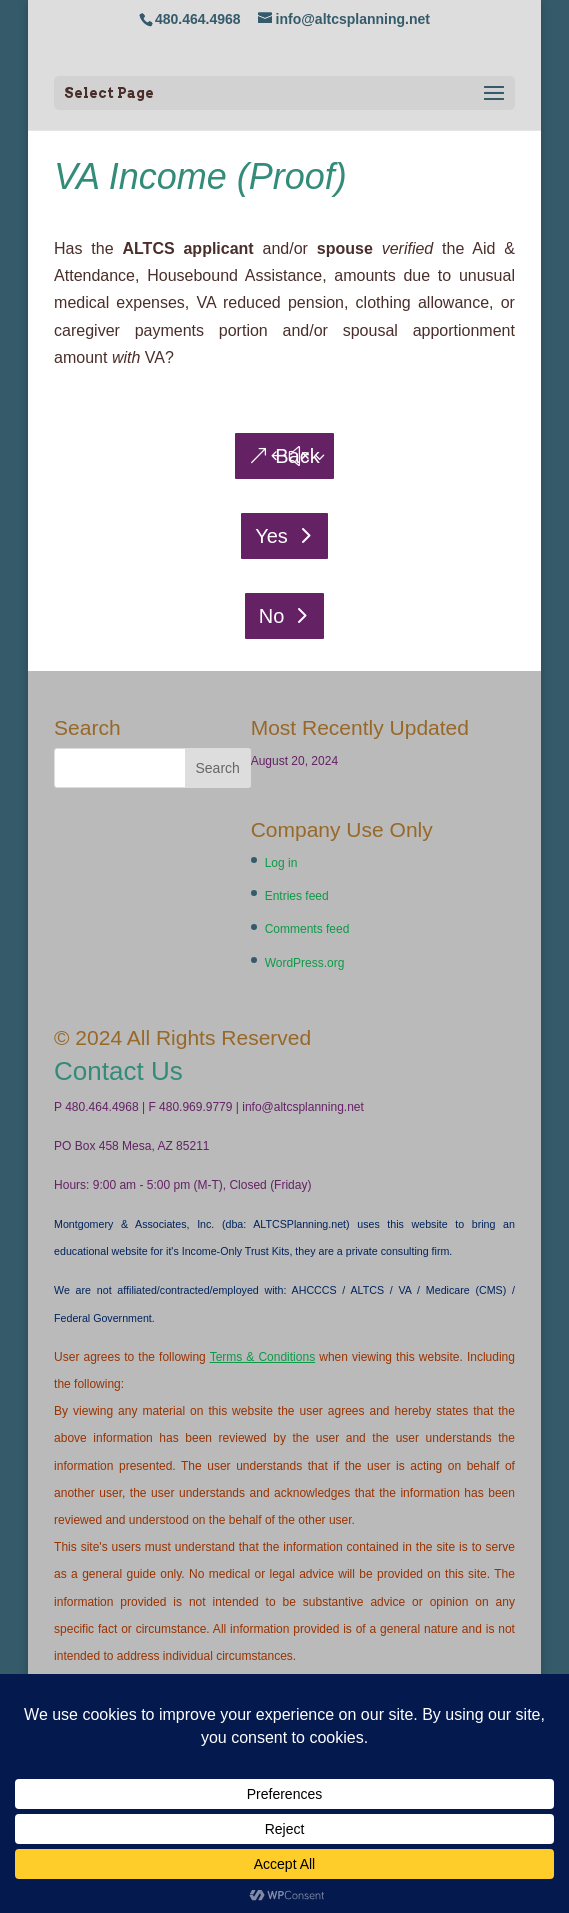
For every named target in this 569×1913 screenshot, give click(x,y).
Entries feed (297, 896)
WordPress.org (305, 963)
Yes (271, 536)
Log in (281, 863)
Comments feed (307, 929)
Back (297, 456)
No (272, 616)
